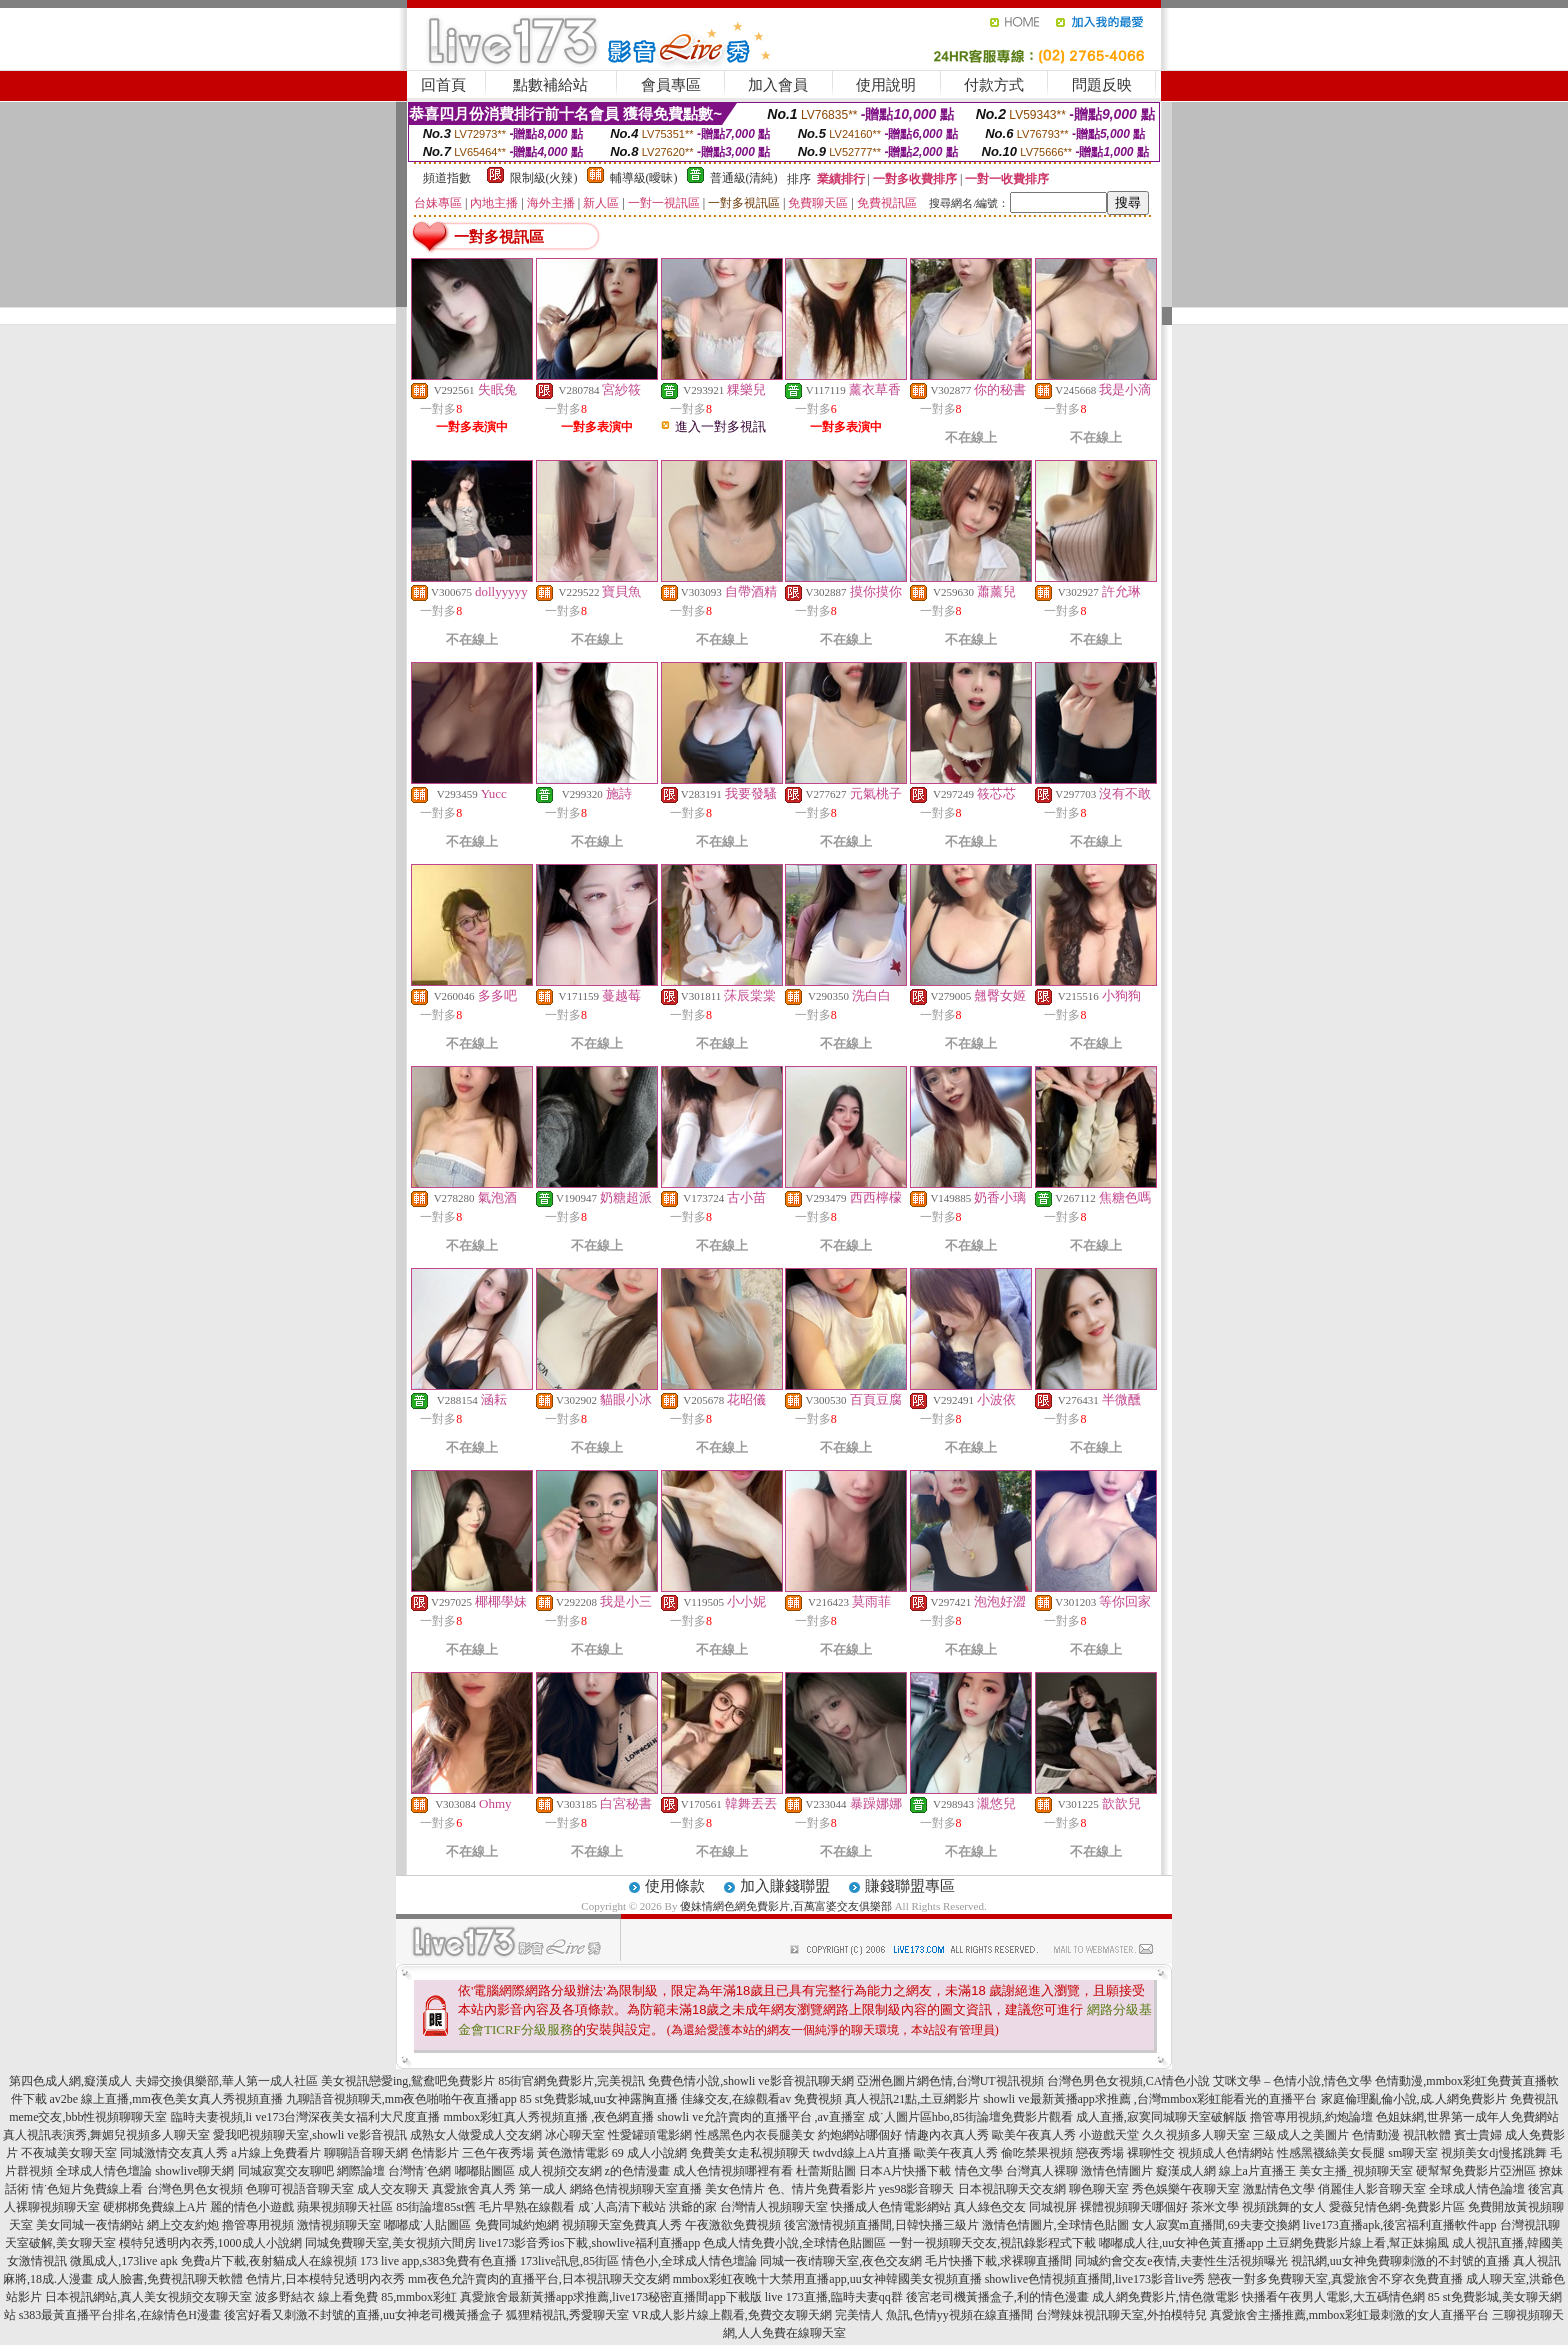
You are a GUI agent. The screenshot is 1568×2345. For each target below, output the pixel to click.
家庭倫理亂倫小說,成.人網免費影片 (1414, 2099)
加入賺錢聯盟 (785, 1886)
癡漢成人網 (1186, 2171)
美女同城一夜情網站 (90, 2225)
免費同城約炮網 (517, 2225)
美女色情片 (735, 2189)
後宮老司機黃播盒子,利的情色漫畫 (997, 2297)
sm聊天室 (1413, 2153)
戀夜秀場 (1100, 2153)
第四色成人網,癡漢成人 (70, 2081)
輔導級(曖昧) (644, 178)
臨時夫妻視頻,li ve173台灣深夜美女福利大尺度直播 (306, 2117)
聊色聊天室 (1099, 2189)
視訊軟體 (1427, 2135)
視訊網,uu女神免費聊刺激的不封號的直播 (1400, 2261)
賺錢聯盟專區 (910, 1886)
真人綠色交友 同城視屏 (1015, 2207)
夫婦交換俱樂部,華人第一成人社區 (226, 2081)
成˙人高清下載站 (622, 2207)
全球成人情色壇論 (104, 2171)
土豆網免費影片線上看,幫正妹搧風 (1357, 2243)
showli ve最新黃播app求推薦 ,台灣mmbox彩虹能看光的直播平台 (1150, 2099)
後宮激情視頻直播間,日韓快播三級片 (881, 2225)
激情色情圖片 (1117, 2171)
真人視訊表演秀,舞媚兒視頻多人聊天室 (106, 2135)
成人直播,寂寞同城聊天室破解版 (1161, 2117)
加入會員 (778, 85)
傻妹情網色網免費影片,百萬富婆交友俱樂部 (786, 1906)
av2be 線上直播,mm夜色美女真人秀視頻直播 (166, 2099)
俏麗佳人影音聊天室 (1372, 2189)
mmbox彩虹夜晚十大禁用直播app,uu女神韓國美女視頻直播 (827, 2279)
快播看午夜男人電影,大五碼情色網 (1333, 2297)
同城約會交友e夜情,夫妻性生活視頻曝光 (1181, 2261)
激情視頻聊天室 (339, 2225)
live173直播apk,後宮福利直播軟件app (1400, 2225)
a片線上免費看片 (275, 2153)
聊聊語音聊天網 (366, 2153)
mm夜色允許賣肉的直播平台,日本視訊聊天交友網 (539, 2279)
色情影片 (435, 2153)
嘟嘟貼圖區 (485, 2171)
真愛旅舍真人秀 (474, 2189)
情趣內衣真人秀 (947, 2135)
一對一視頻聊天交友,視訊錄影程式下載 (992, 2243)
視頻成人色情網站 (1226, 2153)
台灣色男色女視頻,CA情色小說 (1129, 2081)
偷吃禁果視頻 (1037, 2153)
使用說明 (886, 85)
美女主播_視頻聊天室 (1356, 2171)
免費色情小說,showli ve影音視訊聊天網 (750, 2081)
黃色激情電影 (573, 2153)
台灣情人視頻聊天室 (774, 2207)
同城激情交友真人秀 (174, 2153)
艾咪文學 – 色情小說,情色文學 (1292, 2081)
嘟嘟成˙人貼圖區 (428, 2225)
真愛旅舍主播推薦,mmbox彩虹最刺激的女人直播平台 (1350, 2315)
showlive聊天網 (194, 2171)
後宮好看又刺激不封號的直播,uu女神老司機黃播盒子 (363, 2315)
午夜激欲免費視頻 (733, 2225)
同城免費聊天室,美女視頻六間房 (390, 2243)
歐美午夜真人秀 (1034, 2135)
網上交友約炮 (183, 2225)
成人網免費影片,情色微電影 (1165, 2297)
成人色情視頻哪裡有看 (733, 2171)
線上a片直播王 (1257, 2171)
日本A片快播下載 (905, 2171)
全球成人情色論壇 (1477, 2189)
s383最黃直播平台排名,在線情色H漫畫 (120, 2315)
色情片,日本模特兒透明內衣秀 (325, 2279)
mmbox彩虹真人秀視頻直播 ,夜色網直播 (549, 2117)
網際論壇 (361, 2171)
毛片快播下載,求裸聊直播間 (998, 2261)
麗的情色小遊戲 (252, 2207)
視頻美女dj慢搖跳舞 (1493, 2153)
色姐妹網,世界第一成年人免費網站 (1467, 2117)
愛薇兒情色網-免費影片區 (1397, 2207)
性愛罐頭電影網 (650, 2135)
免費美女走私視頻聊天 (750, 2153)
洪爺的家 (693, 2207)
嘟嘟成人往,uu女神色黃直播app (1181, 2243)
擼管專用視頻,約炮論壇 (1311, 2117)
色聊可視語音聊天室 (300, 2189)
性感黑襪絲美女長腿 (1331, 2153)
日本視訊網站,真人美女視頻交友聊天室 (148, 2297)
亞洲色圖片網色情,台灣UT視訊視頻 (950, 2081)
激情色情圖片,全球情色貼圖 (1055, 2225)
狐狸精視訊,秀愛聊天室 (567, 2315)
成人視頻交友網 (560, 2171)
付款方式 (994, 85)
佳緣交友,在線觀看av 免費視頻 (761, 2099)
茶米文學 (1215, 2207)
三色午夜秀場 (498, 2153)
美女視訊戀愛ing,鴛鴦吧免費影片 (408, 2081)
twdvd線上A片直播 (862, 2153)
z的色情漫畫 (637, 2171)
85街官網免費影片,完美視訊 (571, 2081)
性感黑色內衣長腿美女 (755, 2135)
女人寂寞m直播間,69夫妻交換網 (1216, 2225)
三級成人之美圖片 (1301, 2135)
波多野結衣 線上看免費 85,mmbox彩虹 (356, 2297)
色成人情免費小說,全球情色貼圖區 (794, 2243)
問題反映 (1102, 85)
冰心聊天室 (575, 2135)
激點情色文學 (1279, 2189)
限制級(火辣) (544, 178)
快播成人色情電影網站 (891, 2207)
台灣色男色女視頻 (195, 2189)
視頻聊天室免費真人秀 (622, 2225)
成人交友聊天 (393, 2189)
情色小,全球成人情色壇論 (689, 2261)
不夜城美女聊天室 (69, 2153)
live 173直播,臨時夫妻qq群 (834, 2297)
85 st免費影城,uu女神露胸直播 (599, 2099)
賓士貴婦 (1478, 2135)
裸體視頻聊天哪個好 (1134, 2207)
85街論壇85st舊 (436, 2207)
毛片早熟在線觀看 (527, 2207)
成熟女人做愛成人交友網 (476, 2135)
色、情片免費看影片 (822, 2189)
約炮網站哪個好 (860, 2135)
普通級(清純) (744, 178)
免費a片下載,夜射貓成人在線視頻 (269, 2261)
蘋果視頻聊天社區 (345, 2207)
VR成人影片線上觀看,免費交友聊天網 (732, 2315)
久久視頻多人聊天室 (1196, 2135)
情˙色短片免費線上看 (88, 2189)
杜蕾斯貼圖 (826, 2171)
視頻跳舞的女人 (1284, 2207)
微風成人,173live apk (123, 2261)
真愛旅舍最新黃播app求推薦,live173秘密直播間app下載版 (611, 2297)
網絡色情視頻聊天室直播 (636, 2189)
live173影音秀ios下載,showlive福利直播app (590, 2243)
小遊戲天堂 (1109, 2135)
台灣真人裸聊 (1042, 2171)
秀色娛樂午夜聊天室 (1186, 2189)
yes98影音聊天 (917, 2189)
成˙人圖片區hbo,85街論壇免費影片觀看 (970, 2117)
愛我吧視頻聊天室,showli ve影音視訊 (309, 2135)
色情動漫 (1376, 2135)
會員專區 (671, 85)
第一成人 (543, 2189)
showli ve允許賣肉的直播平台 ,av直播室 (761, 2117)
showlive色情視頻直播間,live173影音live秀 (1095, 2279)
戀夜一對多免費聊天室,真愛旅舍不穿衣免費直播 (1335, 2279)
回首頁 (443, 85)
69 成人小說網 (649, 2153)
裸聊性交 (1151, 2153)
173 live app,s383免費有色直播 (438, 2261)
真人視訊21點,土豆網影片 (912, 2099)
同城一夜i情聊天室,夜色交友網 (841, 2261)
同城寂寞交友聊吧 (286, 2171)
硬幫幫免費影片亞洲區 (1476, 2171)
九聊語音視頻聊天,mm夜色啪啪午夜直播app (401, 2099)
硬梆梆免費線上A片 (155, 2207)
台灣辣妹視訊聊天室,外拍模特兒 (1121, 2315)
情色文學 (979, 2171)
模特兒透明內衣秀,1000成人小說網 (210, 2243)
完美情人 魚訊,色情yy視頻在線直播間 (934, 2315)
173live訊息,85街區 (569, 2261)
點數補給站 (550, 85)
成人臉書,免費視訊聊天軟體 (169, 2279)
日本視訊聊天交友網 (1012, 2189)
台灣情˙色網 (420, 2171)
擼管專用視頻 (258, 2225)
